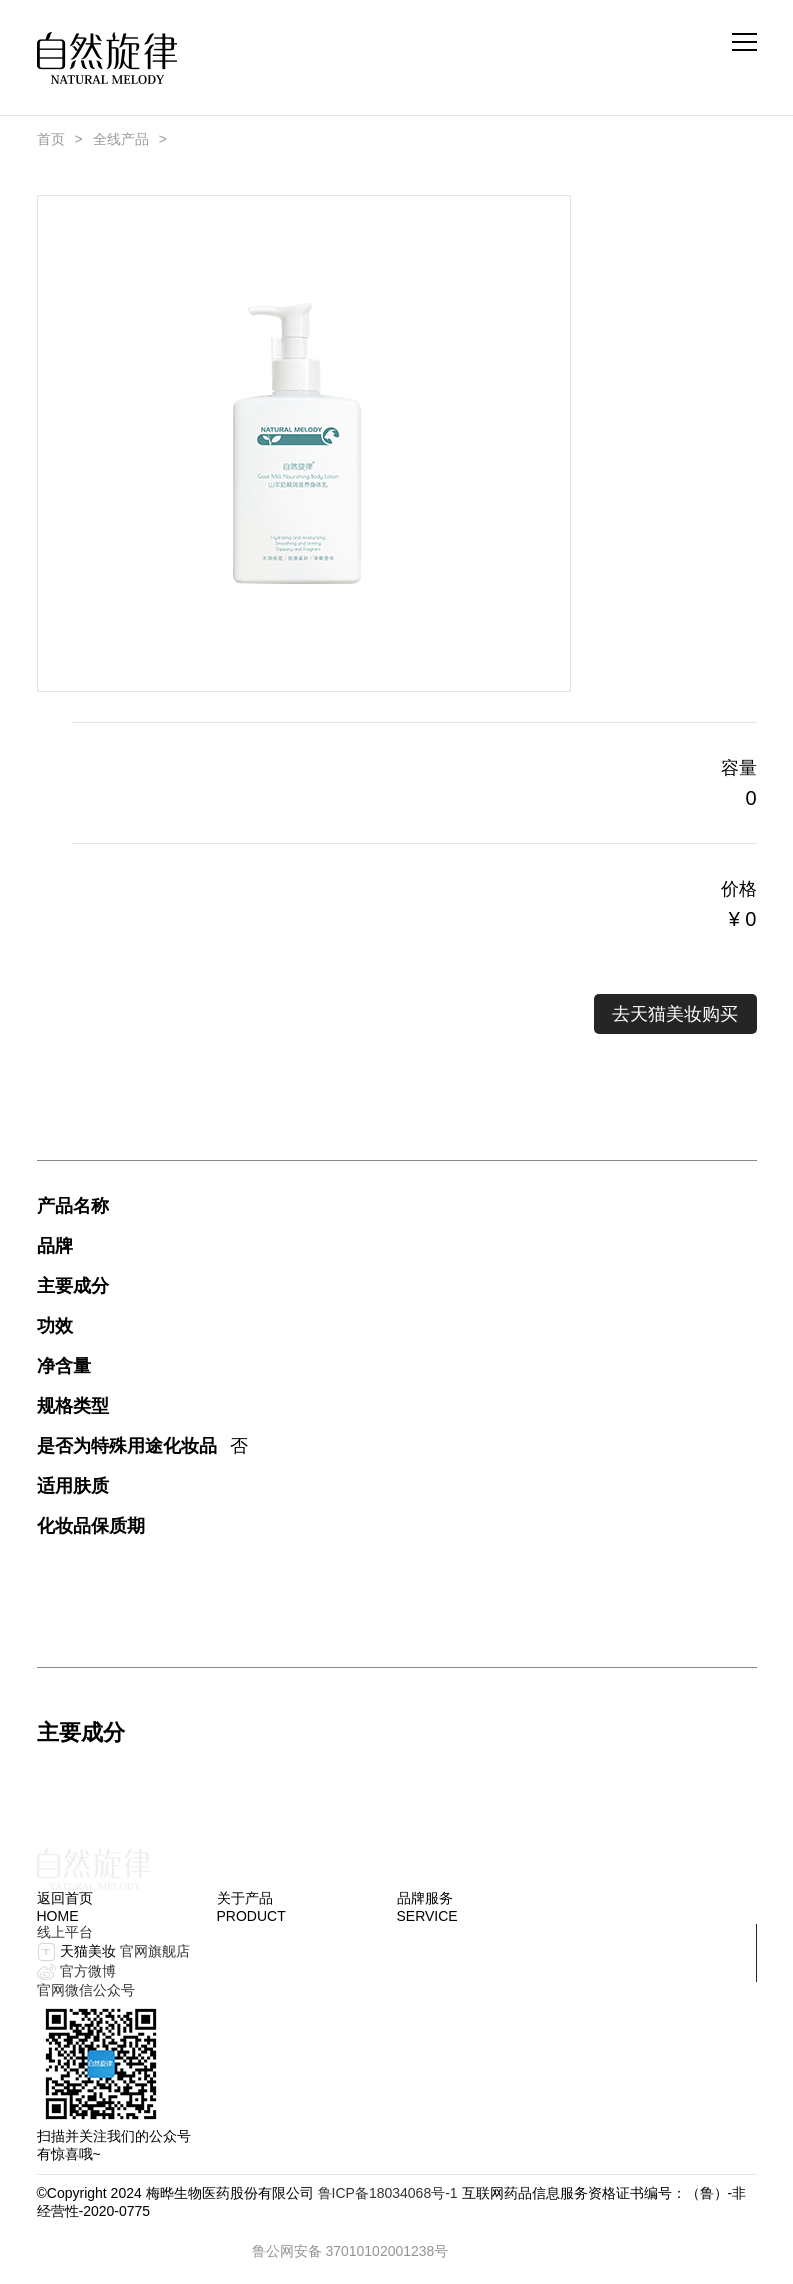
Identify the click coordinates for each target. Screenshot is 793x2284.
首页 (51, 139)
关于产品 (245, 1898)
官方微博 (88, 1971)
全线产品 (121, 139)
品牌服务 (425, 1898)
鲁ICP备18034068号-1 (388, 2193)
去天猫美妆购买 (675, 1014)
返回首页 (65, 1898)
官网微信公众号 (86, 1990)
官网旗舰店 (155, 1951)
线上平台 (65, 1932)
